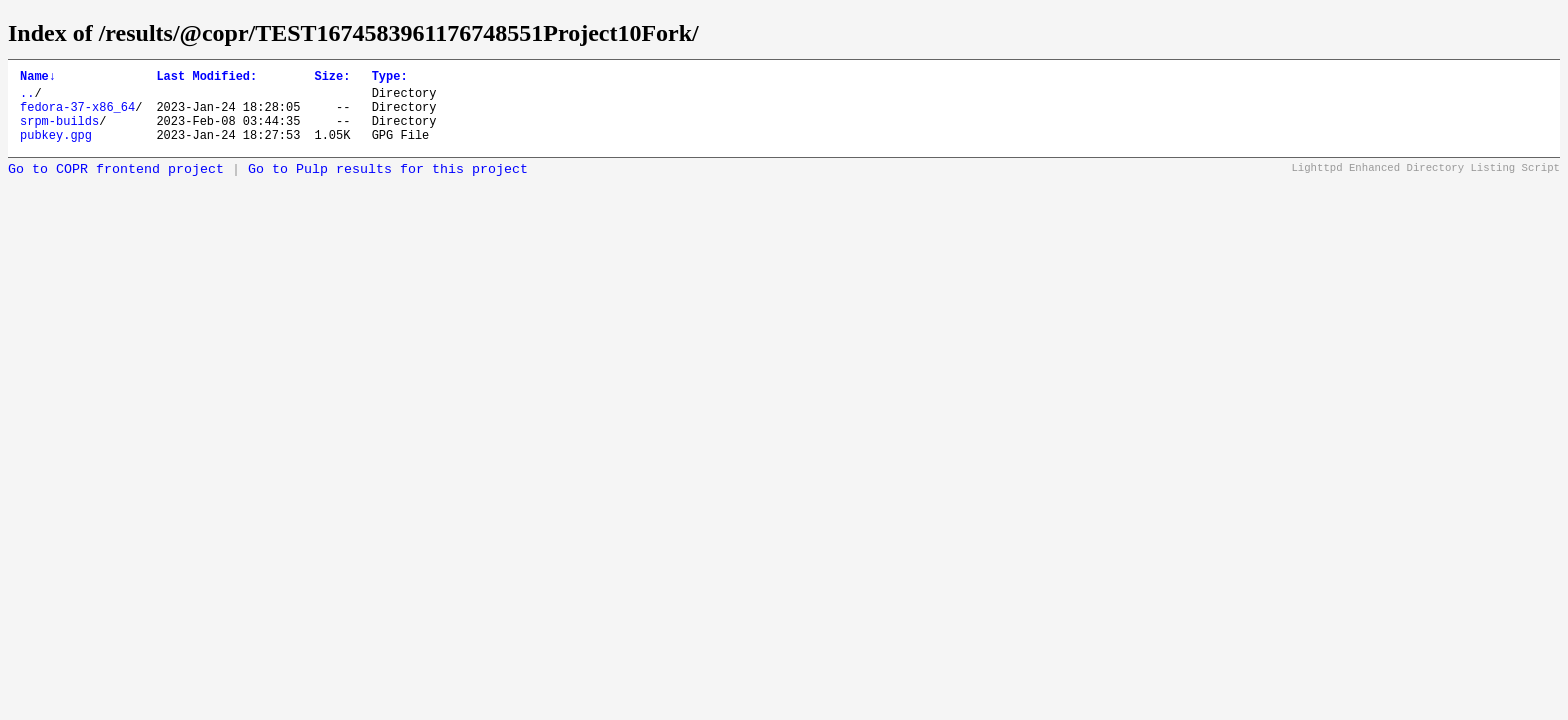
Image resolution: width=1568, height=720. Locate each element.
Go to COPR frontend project (116, 184)
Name (38, 78)
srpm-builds (59, 132)
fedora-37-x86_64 (77, 115)
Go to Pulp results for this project (388, 184)
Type (390, 78)
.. (27, 98)
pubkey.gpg (56, 149)
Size (332, 78)
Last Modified (206, 78)
